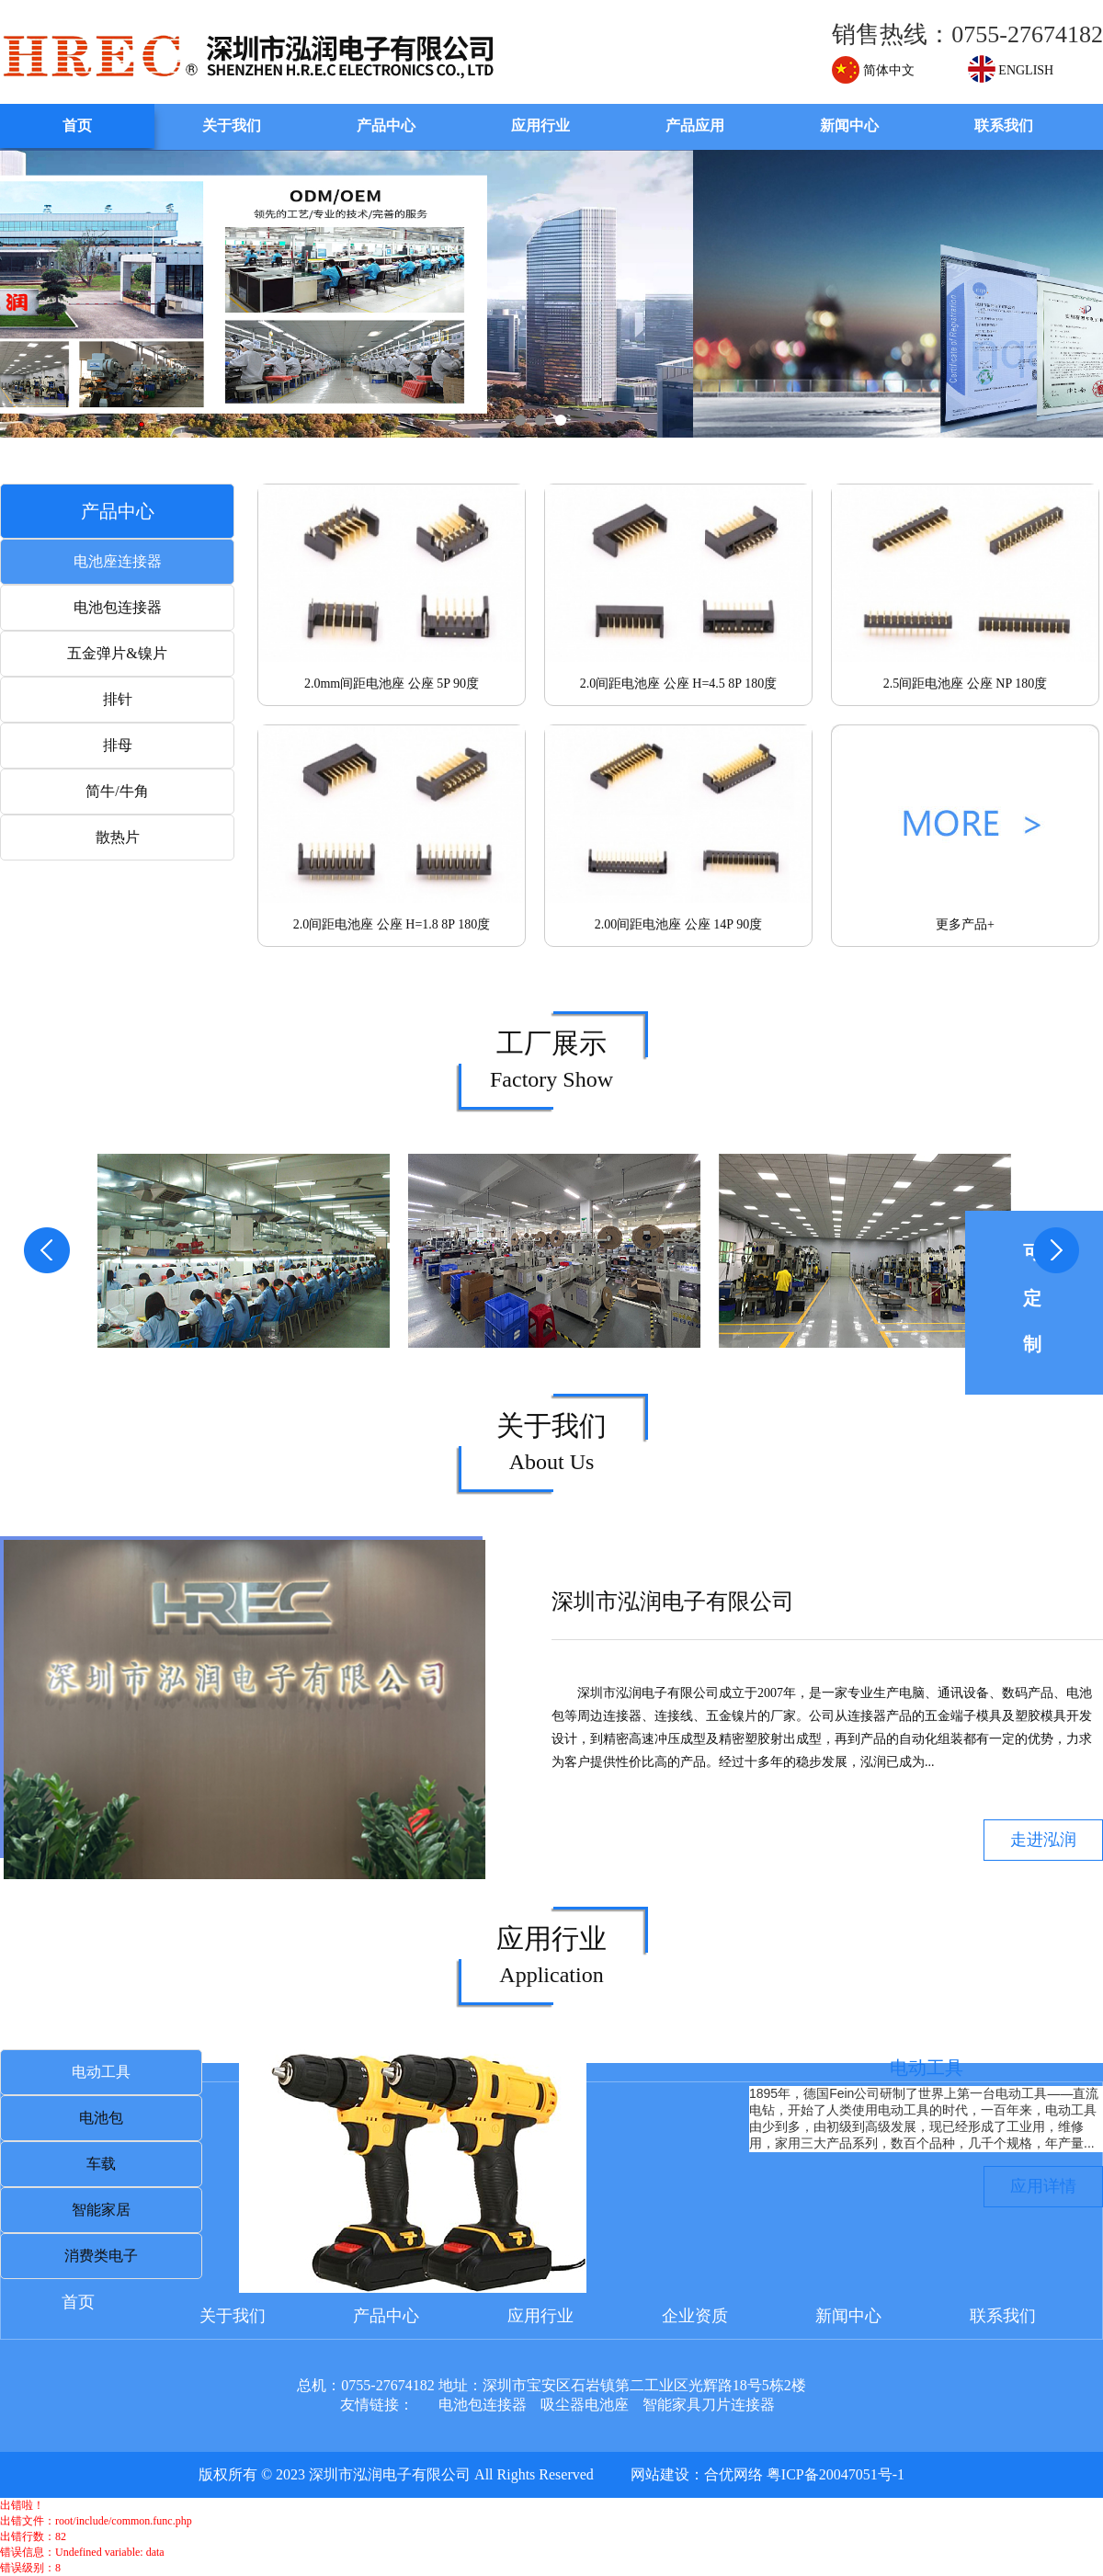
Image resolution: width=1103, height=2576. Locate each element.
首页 (77, 125)
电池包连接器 (118, 607)
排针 (117, 699)
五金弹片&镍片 (116, 653)
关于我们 (231, 125)
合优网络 (733, 2474)
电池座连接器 (118, 561)
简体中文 (873, 70)
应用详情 (1043, 2186)
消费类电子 (101, 2255)
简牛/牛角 (116, 791)
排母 (117, 745)
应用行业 (540, 125)
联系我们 (1003, 125)
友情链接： (377, 2404)
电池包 (101, 2118)
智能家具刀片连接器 (708, 2404)
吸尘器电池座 (584, 2404)
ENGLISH (1010, 70)
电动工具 (101, 2072)
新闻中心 (849, 125)
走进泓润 (1043, 1839)
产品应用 (694, 125)
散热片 (118, 837)
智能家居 (101, 2209)
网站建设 (660, 2474)
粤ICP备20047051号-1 (835, 2474)
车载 (101, 2163)
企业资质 (695, 2316)
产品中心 (386, 125)
